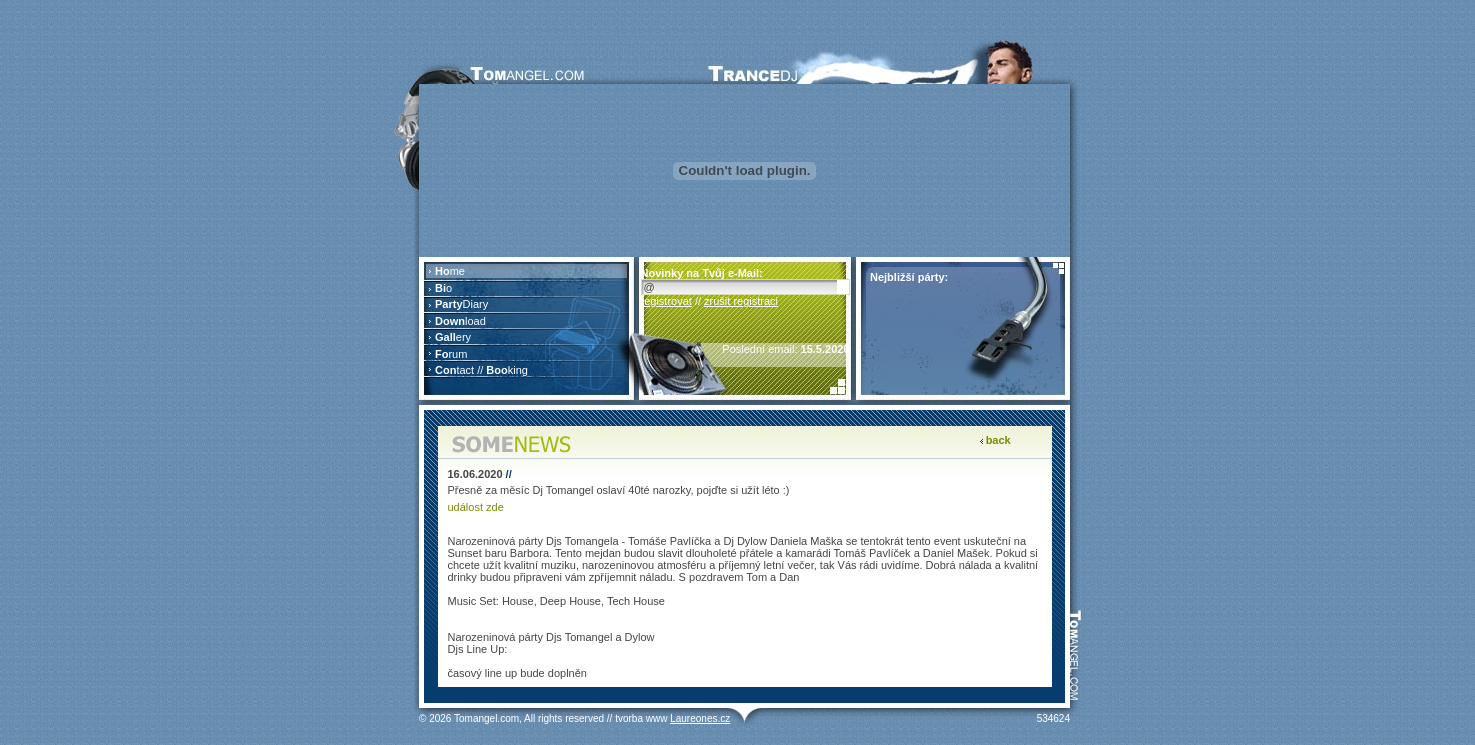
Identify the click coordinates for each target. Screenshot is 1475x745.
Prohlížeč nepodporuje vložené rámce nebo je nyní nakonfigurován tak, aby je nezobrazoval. (526, 328)
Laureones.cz (700, 718)
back (998, 440)
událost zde (476, 507)
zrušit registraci (741, 301)
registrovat (666, 301)
